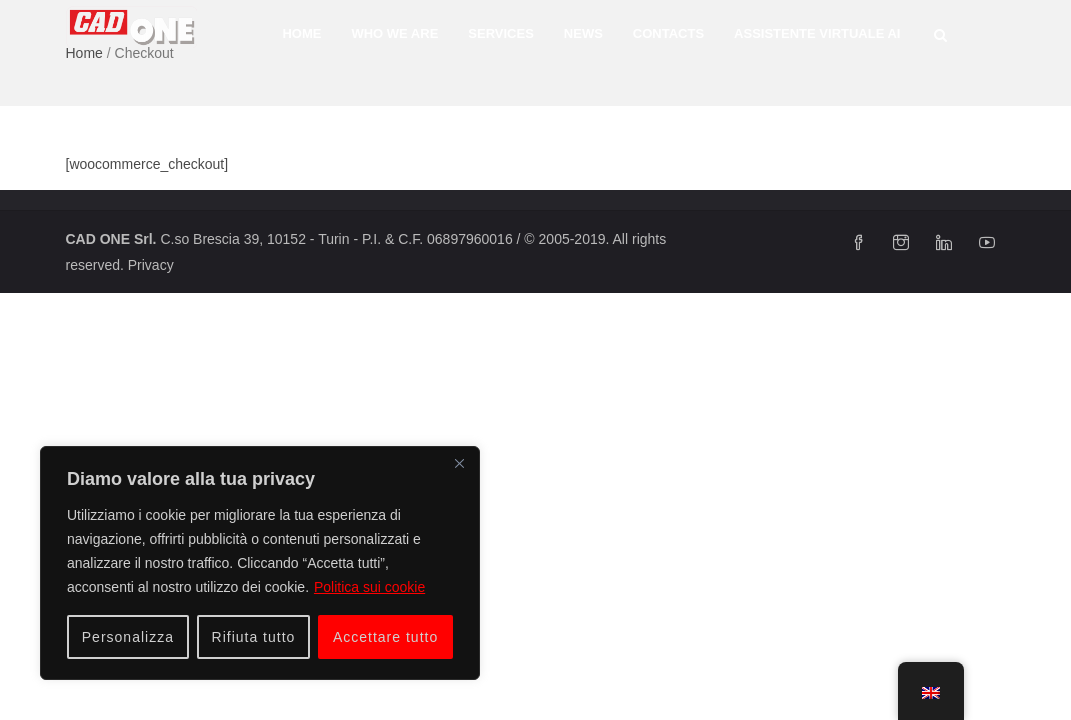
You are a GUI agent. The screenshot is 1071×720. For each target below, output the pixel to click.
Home (301, 33)
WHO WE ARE (394, 33)
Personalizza (128, 637)
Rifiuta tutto (254, 637)
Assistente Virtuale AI (817, 33)
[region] (260, 563)
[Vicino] (459, 463)
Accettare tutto (385, 637)
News (583, 33)
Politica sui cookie (369, 587)
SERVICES (501, 33)
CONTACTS (668, 33)
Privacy (151, 265)
